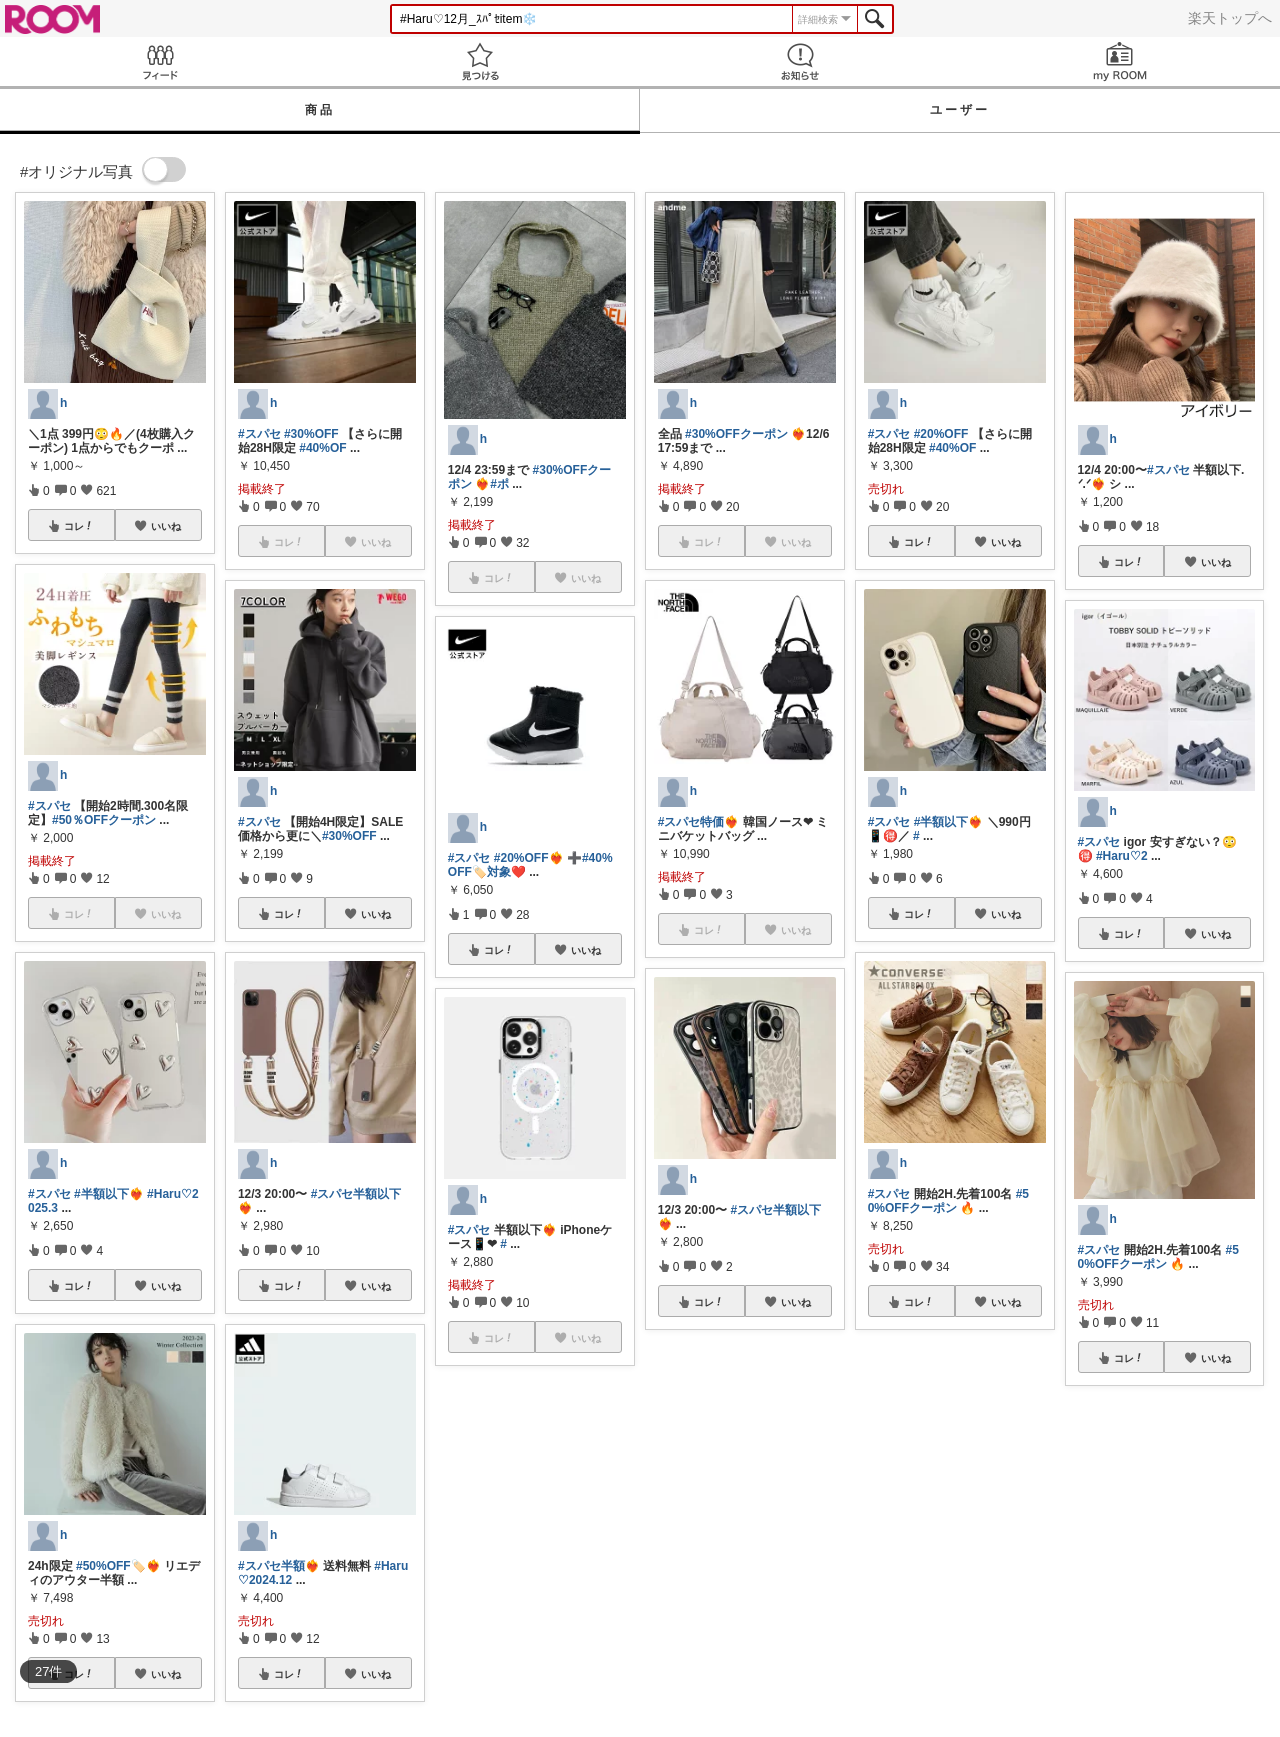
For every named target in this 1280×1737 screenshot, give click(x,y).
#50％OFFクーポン (104, 820)
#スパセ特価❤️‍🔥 (699, 822)
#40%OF (322, 448)
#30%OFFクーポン (736, 434)
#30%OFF (311, 434)
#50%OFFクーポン (948, 1201)
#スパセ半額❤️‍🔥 (279, 1566)
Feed (160, 61)
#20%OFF (941, 434)
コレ (79, 526)
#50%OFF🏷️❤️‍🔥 (118, 1566)
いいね (166, 526)
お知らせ (800, 61)
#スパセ (49, 806)
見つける (480, 61)
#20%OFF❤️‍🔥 (529, 858)
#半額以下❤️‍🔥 (109, 1194)
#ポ (499, 484)
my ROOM (1120, 61)
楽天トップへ (1230, 18)
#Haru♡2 (1122, 856)
